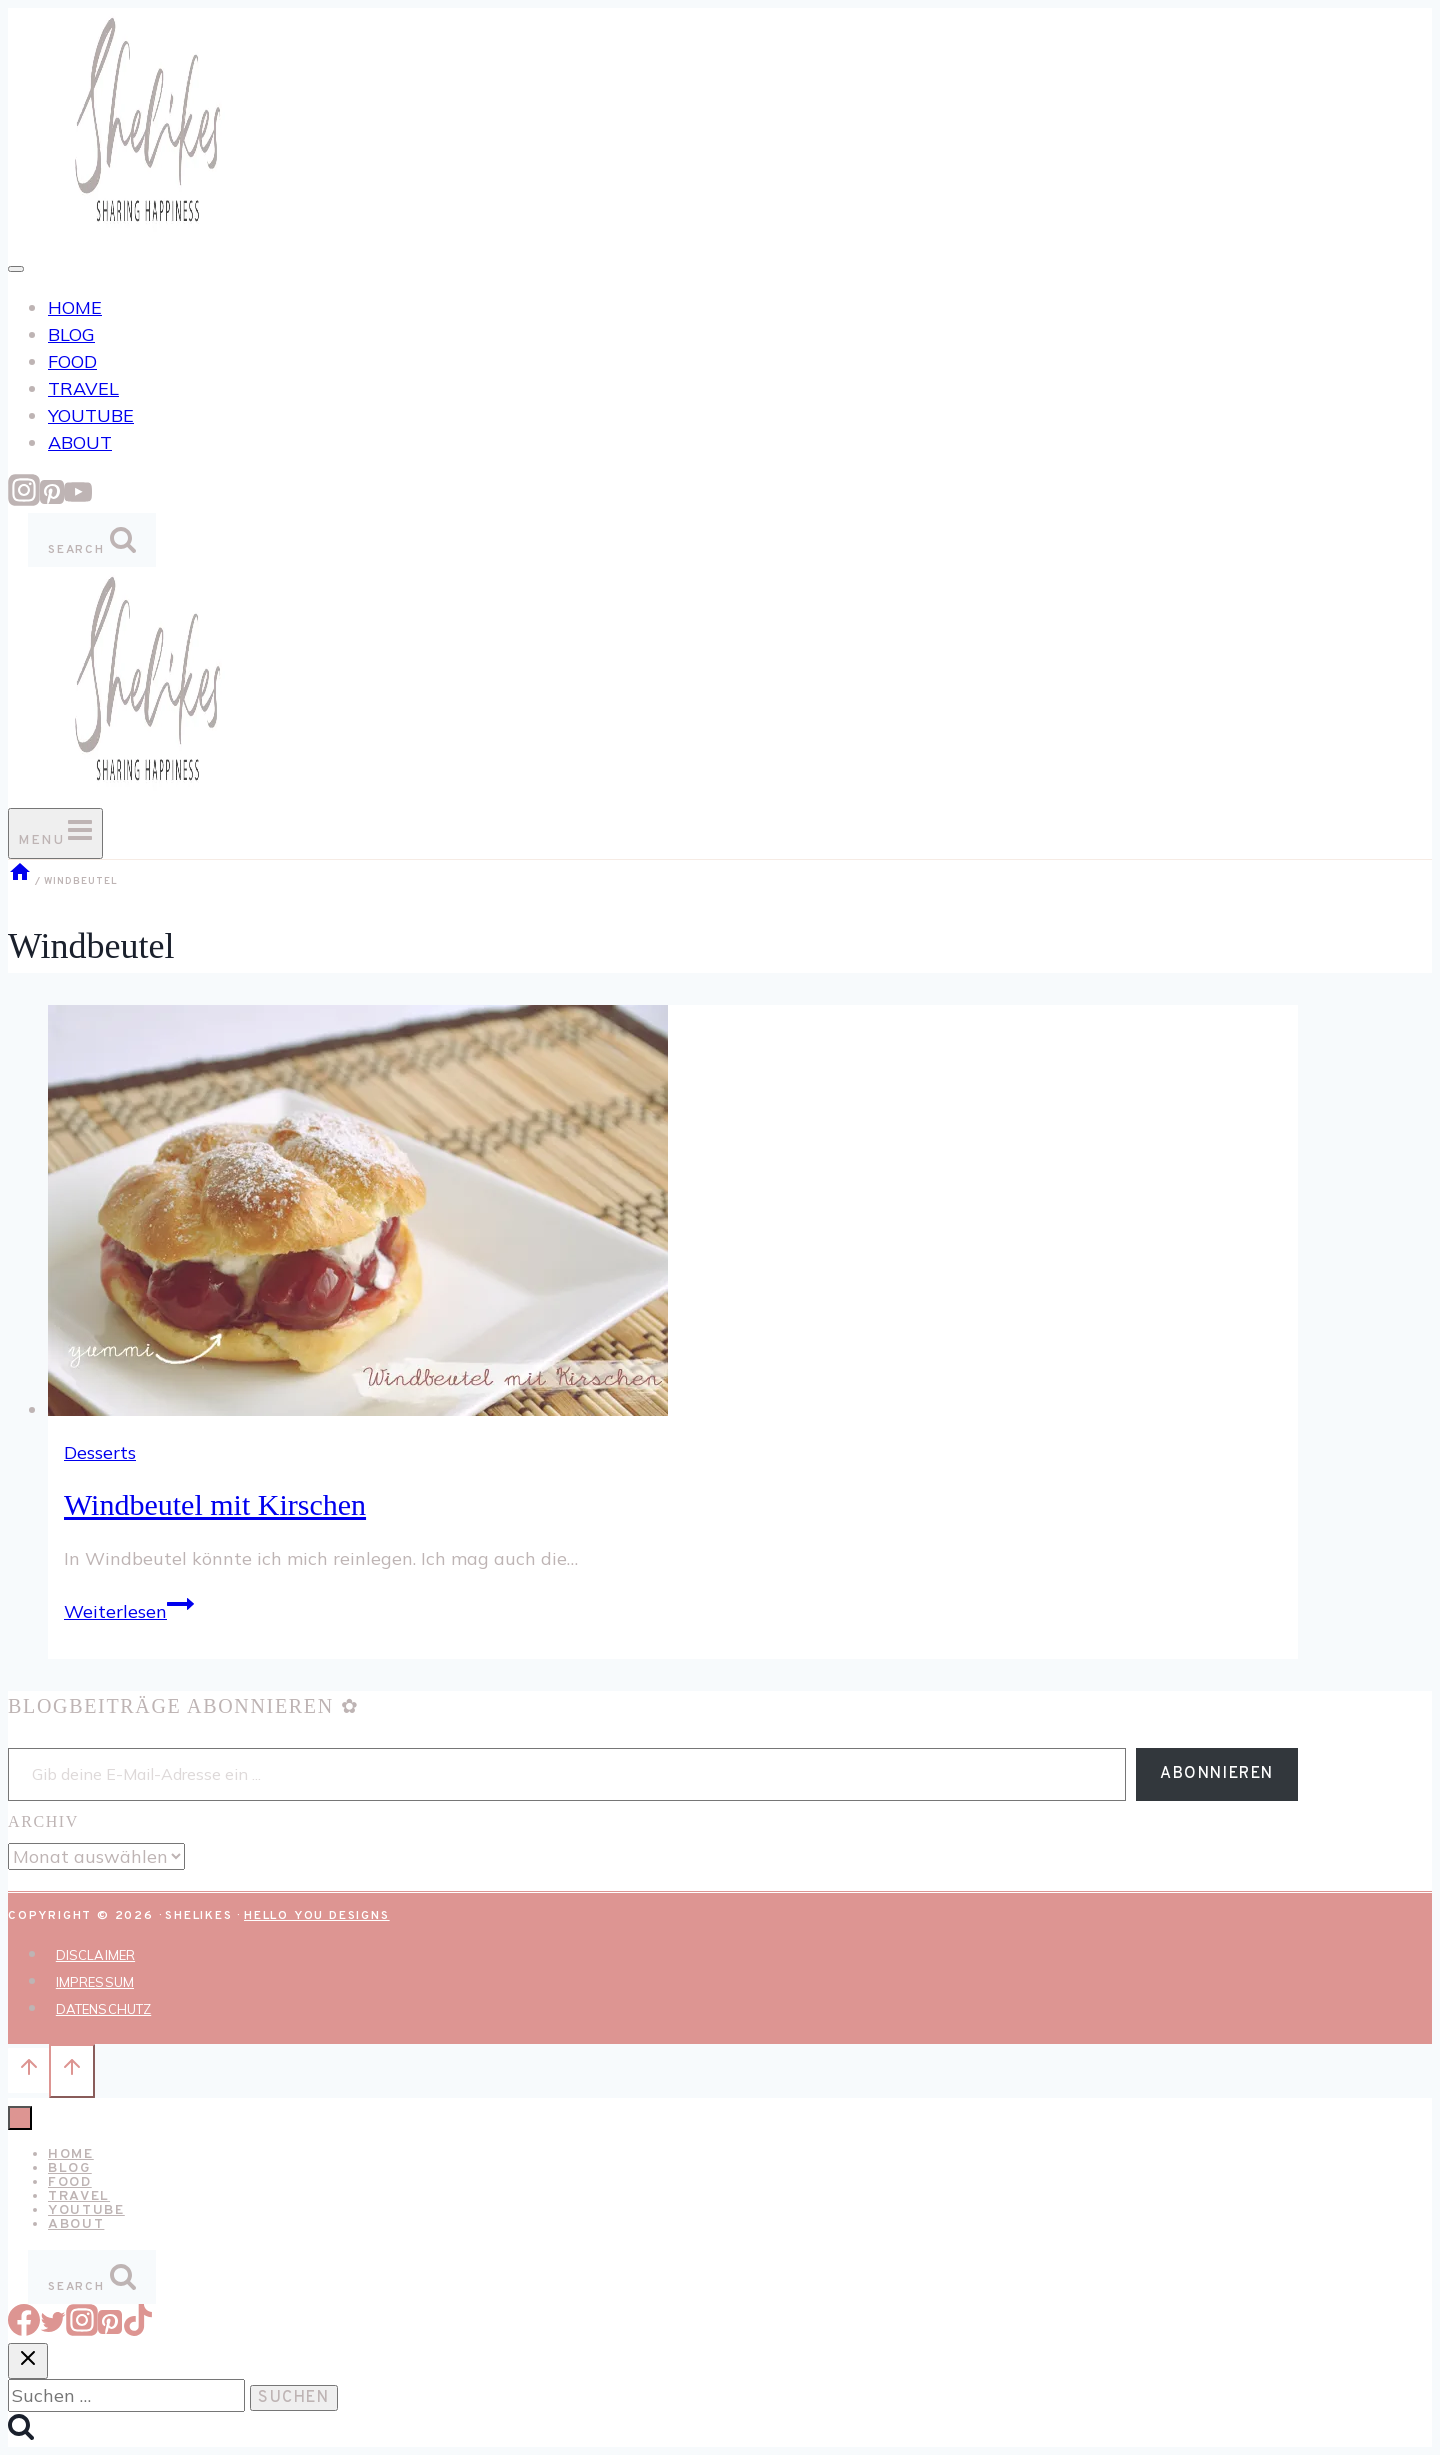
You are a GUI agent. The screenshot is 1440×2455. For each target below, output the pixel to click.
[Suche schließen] (28, 2361)
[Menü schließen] (20, 2118)
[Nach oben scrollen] (28, 2070)
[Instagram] (24, 499)
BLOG (71, 334)
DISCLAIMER (95, 1955)
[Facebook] (24, 2329)
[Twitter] (53, 2329)
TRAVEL (83, 388)
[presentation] (673, 1214)
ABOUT (80, 442)
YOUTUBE (91, 415)
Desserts (100, 1452)
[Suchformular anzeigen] (92, 540)
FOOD (72, 361)
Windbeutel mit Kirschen (215, 1504)
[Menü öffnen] (55, 833)
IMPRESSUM (95, 1982)
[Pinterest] (52, 499)
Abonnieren (1217, 1774)
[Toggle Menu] (16, 269)
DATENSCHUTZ (103, 2009)
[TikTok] (138, 2329)
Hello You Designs (317, 1916)
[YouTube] (78, 499)
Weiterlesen (129, 1611)
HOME (75, 307)
